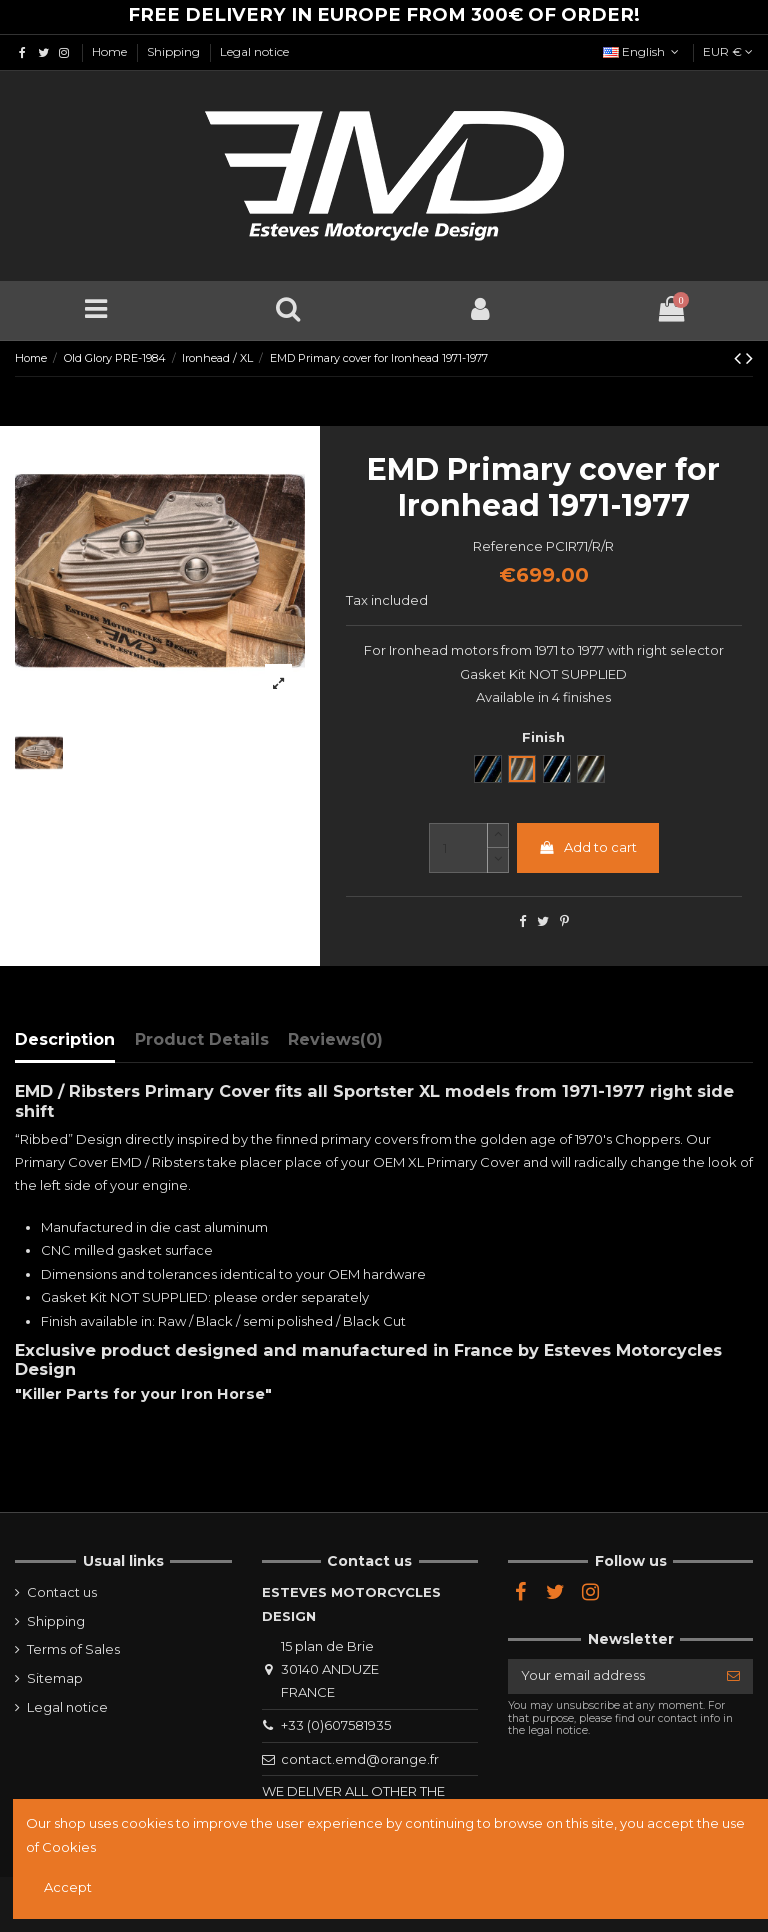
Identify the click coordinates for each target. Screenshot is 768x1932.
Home (111, 51)
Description (65, 1039)
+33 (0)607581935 (336, 1725)
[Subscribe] (733, 1676)
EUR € (728, 51)
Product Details (202, 1039)
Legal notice (254, 51)
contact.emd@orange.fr (360, 1759)
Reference (508, 546)
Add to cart (587, 847)
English (643, 51)
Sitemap (55, 1678)
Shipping (175, 51)
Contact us (62, 1592)
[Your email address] (611, 1676)
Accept (68, 1887)
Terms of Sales (73, 1649)
